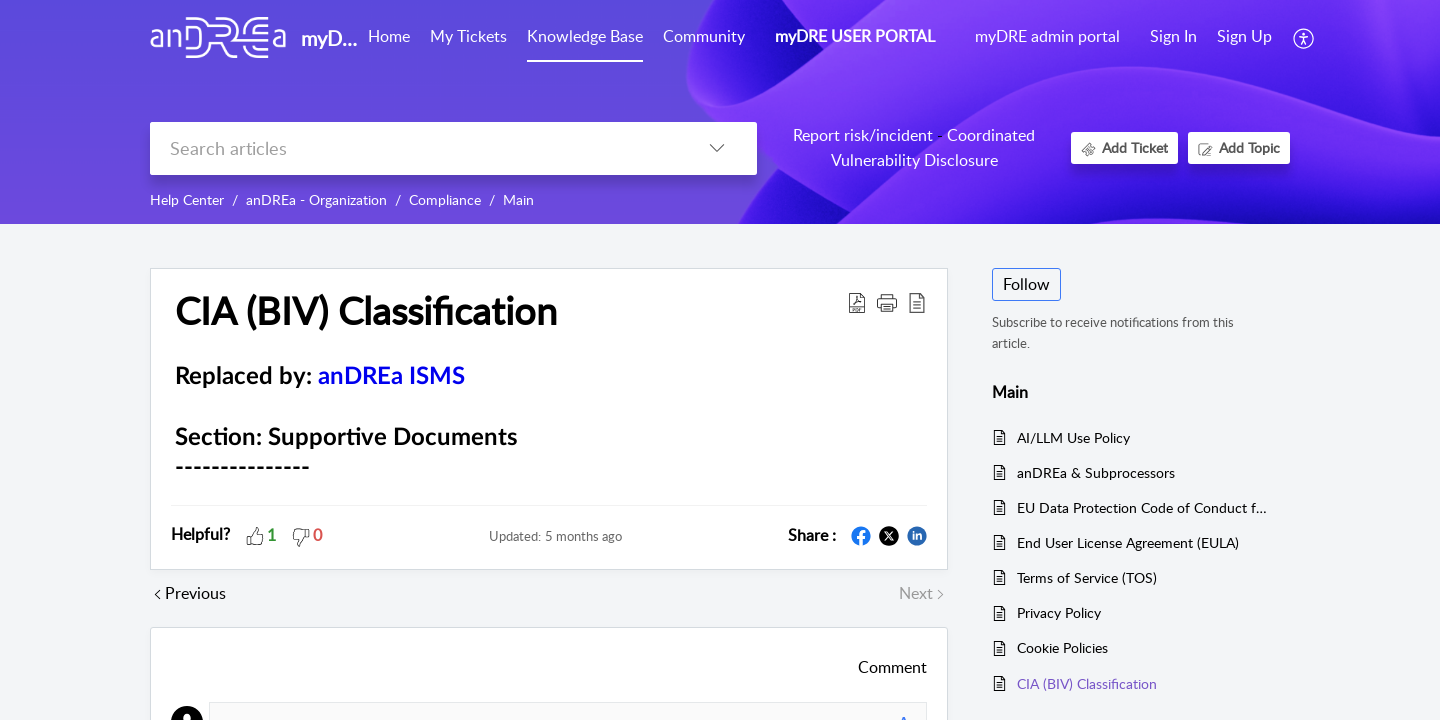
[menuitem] (1173, 38)
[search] (413, 148)
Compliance (445, 199)
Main (518, 199)
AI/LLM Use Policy (1073, 437)
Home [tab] (389, 36)
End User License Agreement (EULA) (1128, 542)
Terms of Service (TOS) (1087, 577)
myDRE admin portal (1047, 36)
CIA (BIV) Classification (1087, 683)
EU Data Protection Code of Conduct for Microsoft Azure (1143, 507)
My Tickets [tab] (468, 36)
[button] (1304, 38)
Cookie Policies (1062, 647)
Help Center (187, 199)
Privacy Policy (1059, 612)
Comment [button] (892, 667)
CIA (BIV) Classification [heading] (366, 311)
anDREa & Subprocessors (1096, 472)
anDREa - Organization (316, 199)
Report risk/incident (863, 135)
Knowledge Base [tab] (585, 36)
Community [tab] (704, 36)
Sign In (1173, 36)
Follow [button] (1026, 284)
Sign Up (1244, 36)
